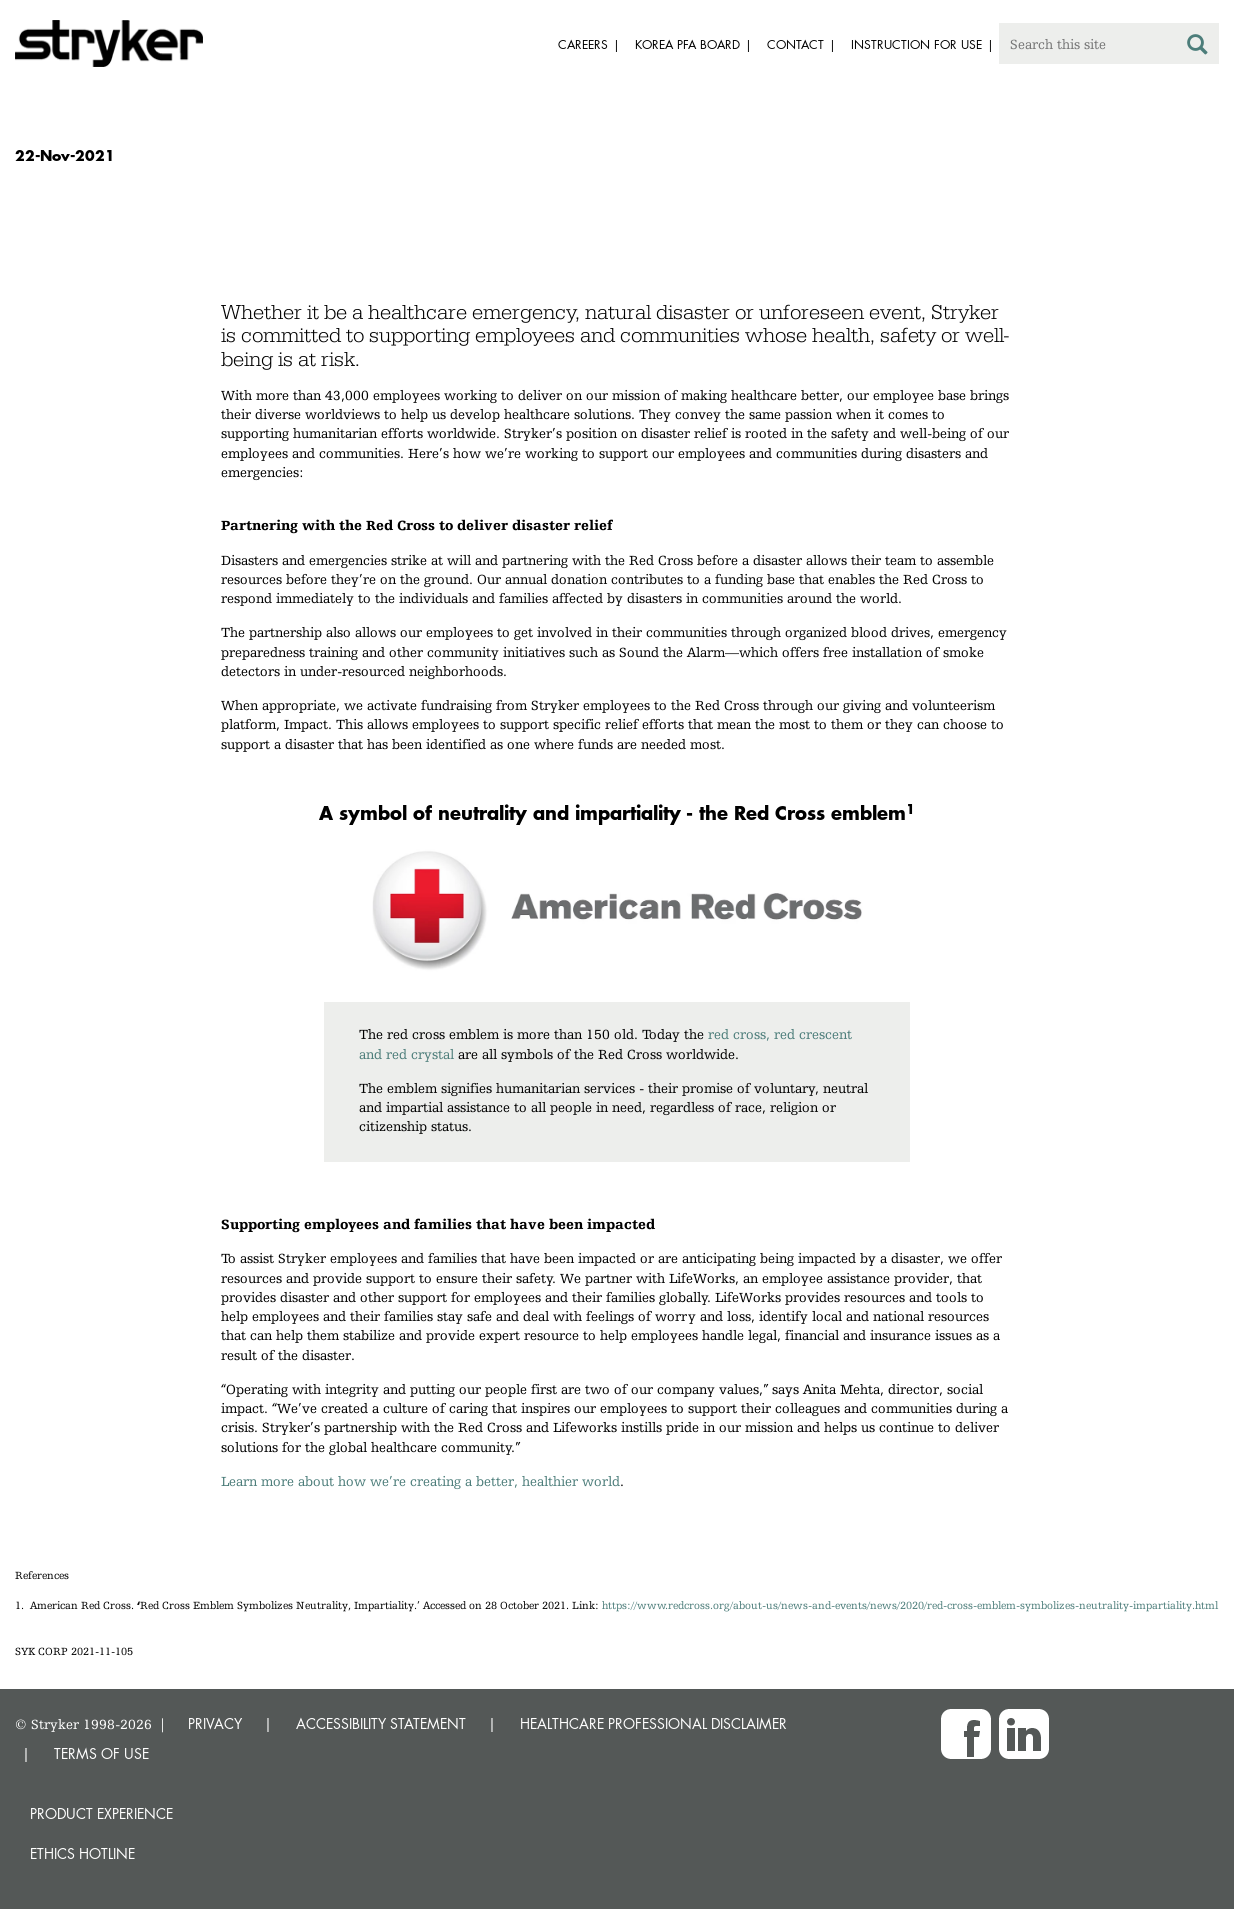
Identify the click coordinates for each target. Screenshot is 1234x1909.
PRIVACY (215, 1723)
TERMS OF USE (101, 1753)
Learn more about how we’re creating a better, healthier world (420, 1481)
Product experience (101, 1813)
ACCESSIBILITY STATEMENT (381, 1723)
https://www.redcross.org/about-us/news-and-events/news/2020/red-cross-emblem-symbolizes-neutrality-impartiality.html (910, 1605)
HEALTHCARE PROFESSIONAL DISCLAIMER (653, 1723)
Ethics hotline (82, 1853)
